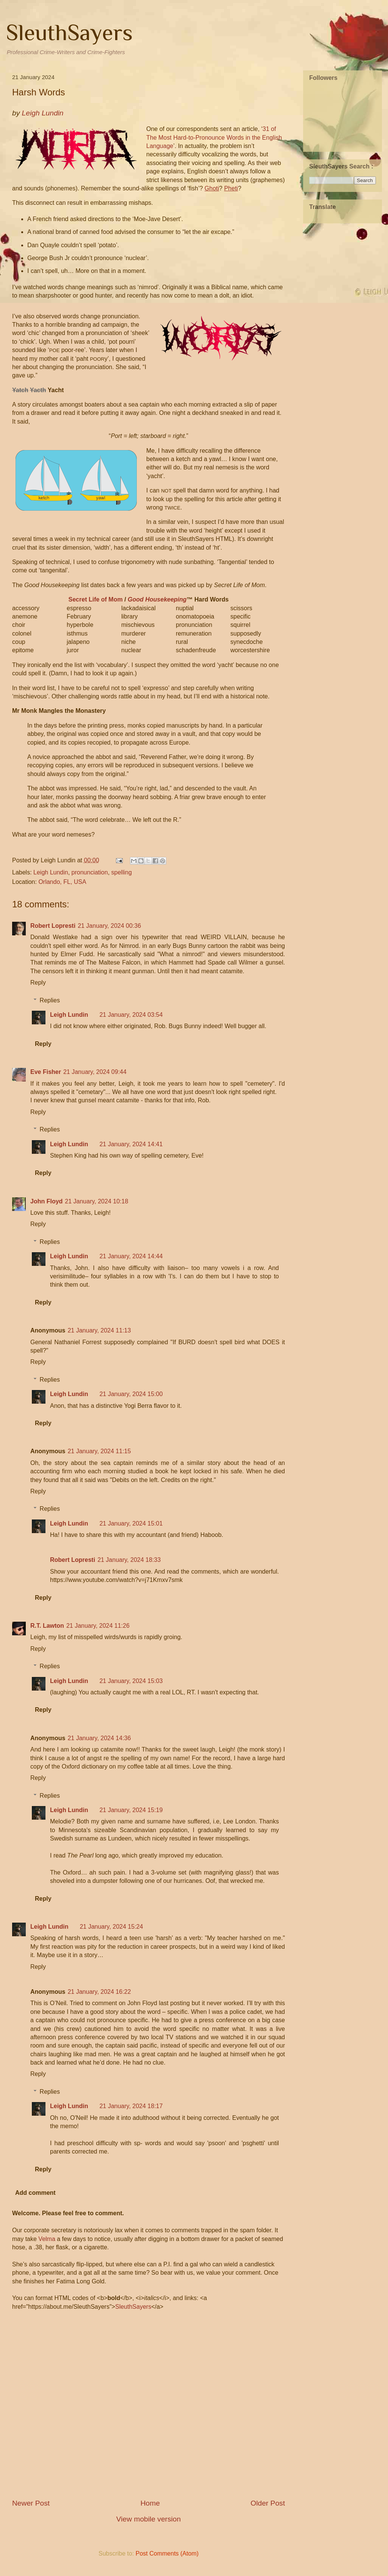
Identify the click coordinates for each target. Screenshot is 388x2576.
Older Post (267, 2503)
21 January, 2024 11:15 (99, 1451)
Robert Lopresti (52, 926)
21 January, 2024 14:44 (131, 1256)
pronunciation (90, 872)
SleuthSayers (69, 32)
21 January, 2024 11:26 (98, 1625)
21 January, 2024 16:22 (99, 1991)
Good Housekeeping (157, 599)
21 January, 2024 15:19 (131, 1810)
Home (150, 2503)
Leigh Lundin (50, 872)
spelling (121, 872)
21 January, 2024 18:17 (131, 2106)
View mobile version (148, 2519)
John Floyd (46, 1201)
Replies (50, 1000)
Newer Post (31, 2503)
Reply (38, 982)
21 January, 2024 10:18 (96, 1201)
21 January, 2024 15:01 (131, 1523)
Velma (46, 2239)
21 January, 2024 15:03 (131, 1681)
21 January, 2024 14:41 (131, 1144)
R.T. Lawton (47, 1625)
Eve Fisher (45, 1072)
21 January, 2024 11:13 (99, 1330)
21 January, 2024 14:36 (99, 1738)
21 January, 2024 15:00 (131, 1394)
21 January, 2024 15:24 (111, 1926)
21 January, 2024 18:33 (129, 1560)
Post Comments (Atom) (167, 2553)
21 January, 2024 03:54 (131, 1014)
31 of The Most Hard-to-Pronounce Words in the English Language (214, 137)
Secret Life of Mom (96, 599)
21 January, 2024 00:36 (109, 926)
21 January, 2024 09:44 (95, 1072)
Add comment (35, 2193)
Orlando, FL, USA (62, 882)
